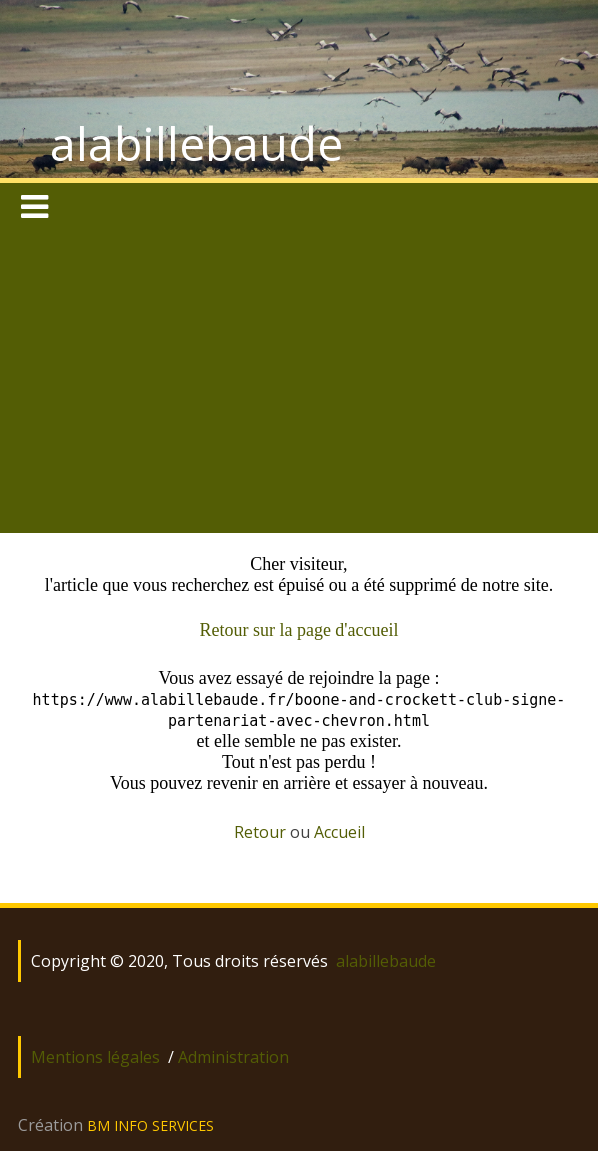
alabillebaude (196, 143)
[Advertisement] (299, 383)
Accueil (339, 832)
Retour (260, 832)
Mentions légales (95, 1057)
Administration (233, 1057)
